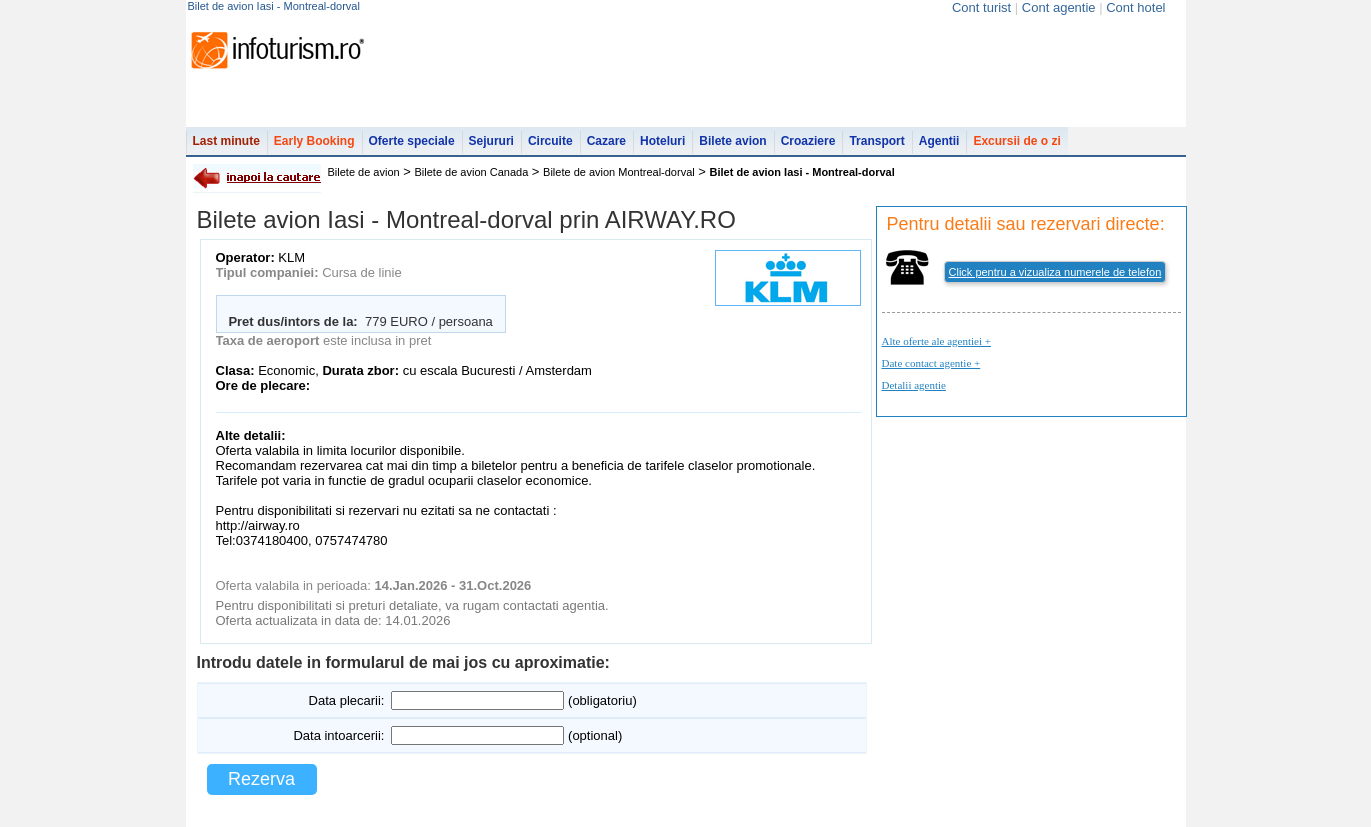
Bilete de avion (364, 172)
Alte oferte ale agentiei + (936, 341)
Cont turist (981, 7)
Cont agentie (1059, 7)
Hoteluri (662, 141)
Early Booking (314, 141)
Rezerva (261, 779)
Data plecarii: (347, 700)
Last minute (226, 141)
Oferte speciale (412, 141)
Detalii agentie (914, 385)
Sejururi (491, 141)
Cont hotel (1135, 7)
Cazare (606, 141)
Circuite (550, 141)
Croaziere (808, 141)
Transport (876, 141)
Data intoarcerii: (338, 735)
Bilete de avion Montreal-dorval (619, 172)
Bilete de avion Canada (472, 172)
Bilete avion (732, 141)
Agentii (939, 141)
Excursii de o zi (1016, 141)
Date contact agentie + (931, 363)
